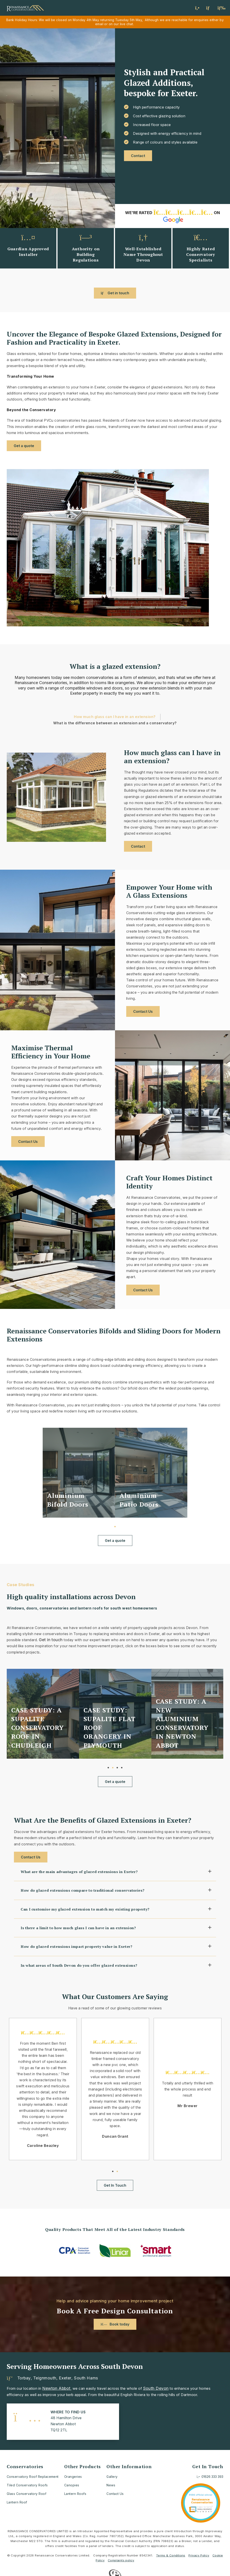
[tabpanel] (79, 1473)
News (110, 2485)
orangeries (125, 682)
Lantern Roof (17, 2502)
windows (94, 688)
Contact (138, 155)
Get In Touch (115, 2185)
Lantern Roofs (75, 2494)
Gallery (111, 2476)
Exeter (65, 2378)
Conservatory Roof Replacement (33, 2476)
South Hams (86, 2378)
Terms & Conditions (170, 2555)
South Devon (156, 2388)
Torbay (24, 2378)
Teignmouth (44, 2378)
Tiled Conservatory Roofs (27, 2485)
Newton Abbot (56, 2388)
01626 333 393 (210, 2476)
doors (117, 688)
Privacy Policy (198, 2555)
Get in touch (115, 293)
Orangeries (73, 2476)
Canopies (71, 2485)
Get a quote (24, 445)
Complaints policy (121, 2560)
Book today (115, 2324)
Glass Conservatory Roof (26, 2494)
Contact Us (143, 1011)
